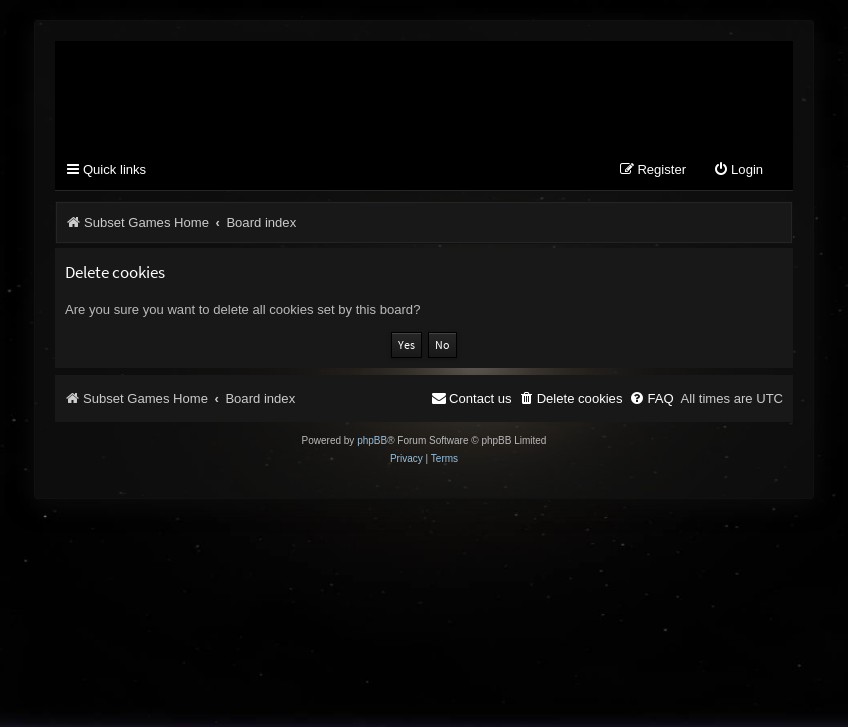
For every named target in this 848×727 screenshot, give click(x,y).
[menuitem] (738, 170)
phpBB (372, 440)
